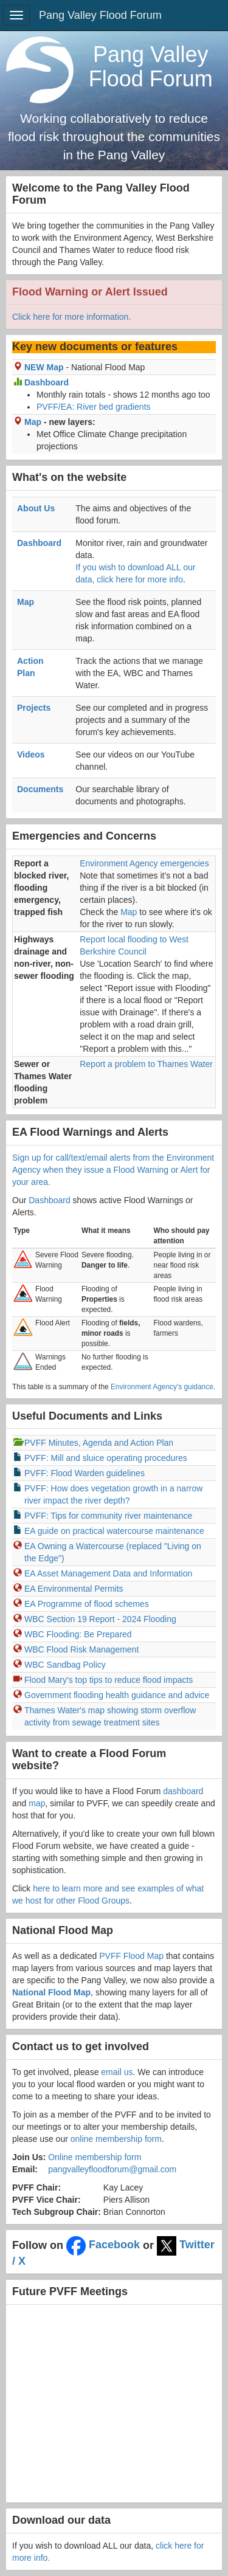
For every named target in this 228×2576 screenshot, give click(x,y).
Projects (33, 708)
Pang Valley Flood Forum (100, 15)
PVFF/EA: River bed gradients (93, 407)
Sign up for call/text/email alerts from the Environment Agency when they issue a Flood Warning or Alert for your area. (113, 1170)
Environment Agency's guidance (162, 1387)
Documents (40, 789)
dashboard (183, 1791)
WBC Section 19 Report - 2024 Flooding (100, 1619)
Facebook (103, 2245)
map (37, 1803)
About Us (36, 508)
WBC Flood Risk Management (81, 1649)
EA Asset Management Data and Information (108, 1573)
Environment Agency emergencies (144, 863)
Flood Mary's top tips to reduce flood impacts (108, 1680)
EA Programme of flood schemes (86, 1604)
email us (117, 2072)
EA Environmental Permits (73, 1589)
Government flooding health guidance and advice (116, 1695)
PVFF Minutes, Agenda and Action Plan (98, 1443)
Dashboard (46, 382)
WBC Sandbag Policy (65, 1665)
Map (32, 422)
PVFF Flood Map (131, 1956)
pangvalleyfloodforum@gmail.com (112, 2169)
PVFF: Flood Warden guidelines (84, 1473)
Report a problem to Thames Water (146, 1064)
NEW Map (44, 367)
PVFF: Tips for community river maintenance (108, 1516)
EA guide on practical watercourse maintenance (114, 1531)
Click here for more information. (71, 317)
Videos (31, 754)
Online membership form (94, 2157)
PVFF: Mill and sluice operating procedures (105, 1458)
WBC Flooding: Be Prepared (78, 1634)
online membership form (116, 2139)
